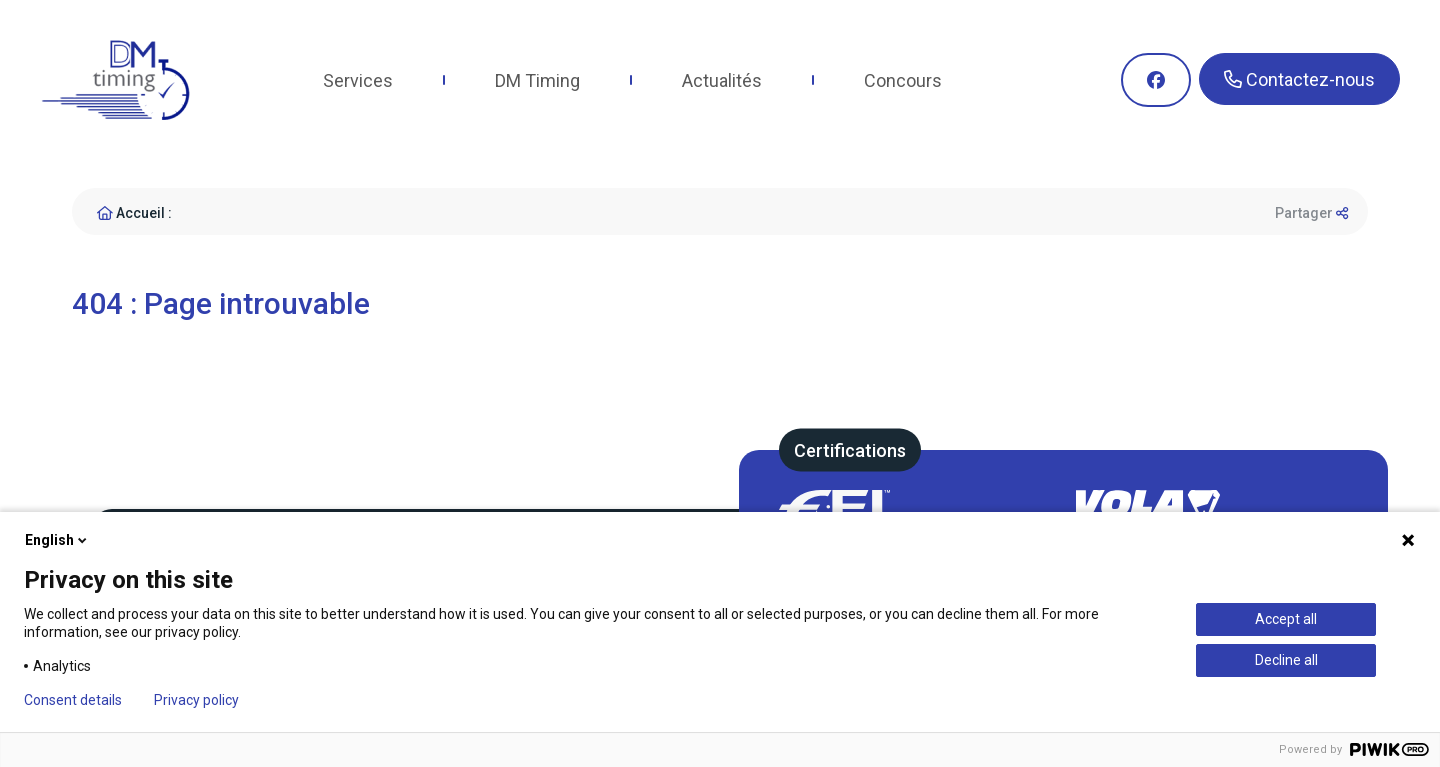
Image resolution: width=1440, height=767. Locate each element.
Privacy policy (196, 700)
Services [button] (358, 80)
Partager (1311, 213)
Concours (903, 80)
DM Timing (537, 80)
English (57, 540)
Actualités (722, 80)
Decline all (1286, 660)
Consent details (73, 700)
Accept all (1286, 619)
